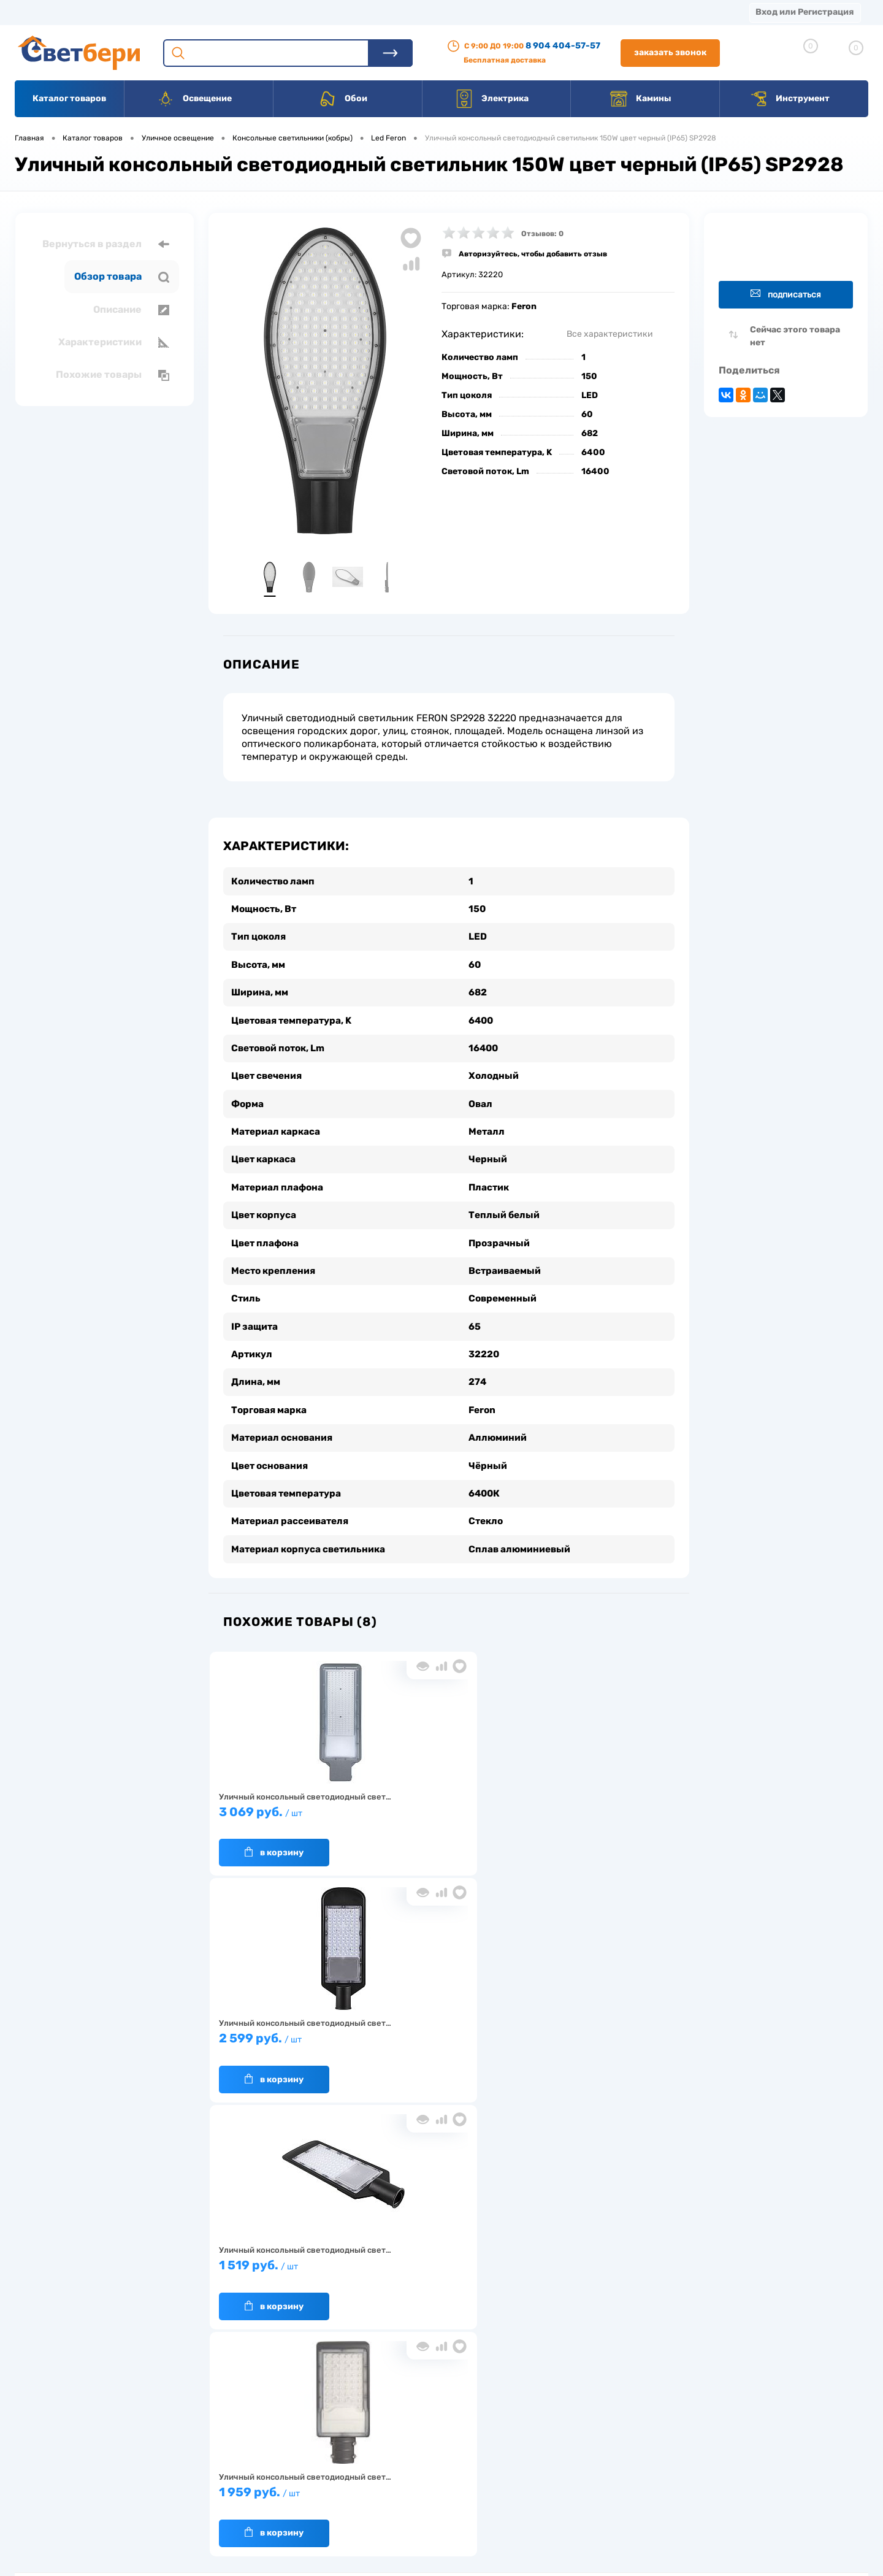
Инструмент (789, 99)
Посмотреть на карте (704, 2413)
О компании (114, 12)
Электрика (492, 99)
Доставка (190, 12)
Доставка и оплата (354, 2430)
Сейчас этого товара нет (795, 336)
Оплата (256, 12)
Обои (342, 99)
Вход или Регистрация (804, 12)
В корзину (274, 1833)
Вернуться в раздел (105, 244)
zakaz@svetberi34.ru (702, 2481)
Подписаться (786, 294)
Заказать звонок (670, 52)
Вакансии (453, 12)
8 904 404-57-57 (563, 45)
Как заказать (245, 2487)
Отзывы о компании (455, 2430)
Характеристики (113, 342)
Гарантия (239, 2468)
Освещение (194, 99)
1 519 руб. (599, 1799)
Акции (315, 12)
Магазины (37, 12)
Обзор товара (121, 276)
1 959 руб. (286, 2025)
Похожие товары (112, 375)
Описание (131, 310)
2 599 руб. (443, 1799)
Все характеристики (610, 334)
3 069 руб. (286, 1799)
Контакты (381, 12)
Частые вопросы (252, 2506)
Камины (640, 99)
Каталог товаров (69, 98)
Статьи (519, 12)
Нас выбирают (248, 2449)
